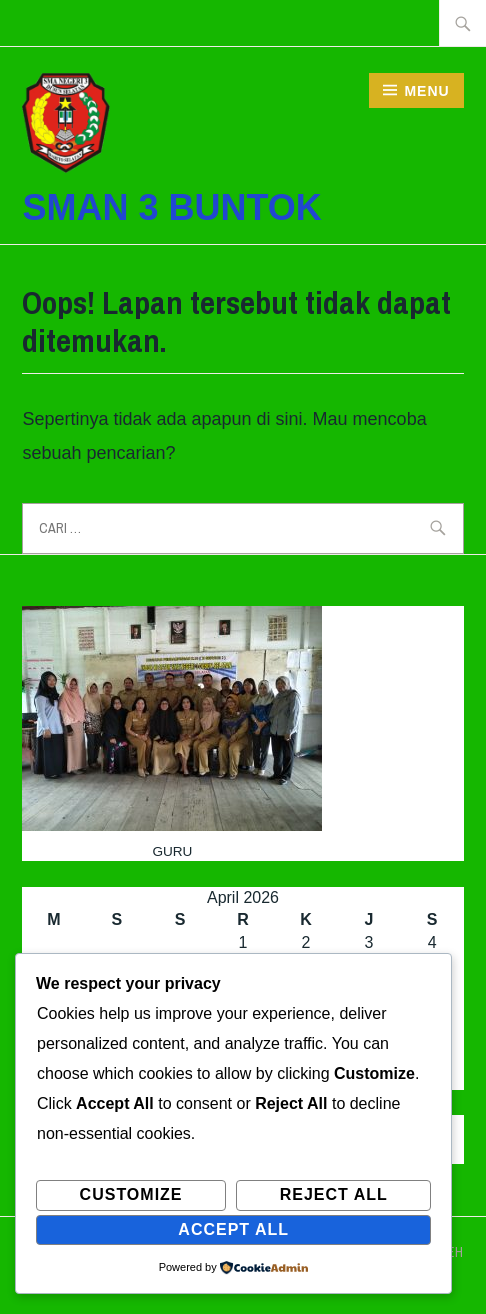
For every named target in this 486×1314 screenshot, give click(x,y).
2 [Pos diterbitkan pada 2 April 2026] (306, 942)
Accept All (233, 1229)
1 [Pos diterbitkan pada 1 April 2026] (243, 942)
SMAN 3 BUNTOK (171, 207)
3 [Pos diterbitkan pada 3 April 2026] (369, 942)
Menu (426, 91)
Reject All (334, 1194)
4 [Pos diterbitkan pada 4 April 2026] (432, 942)
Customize (131, 1194)
